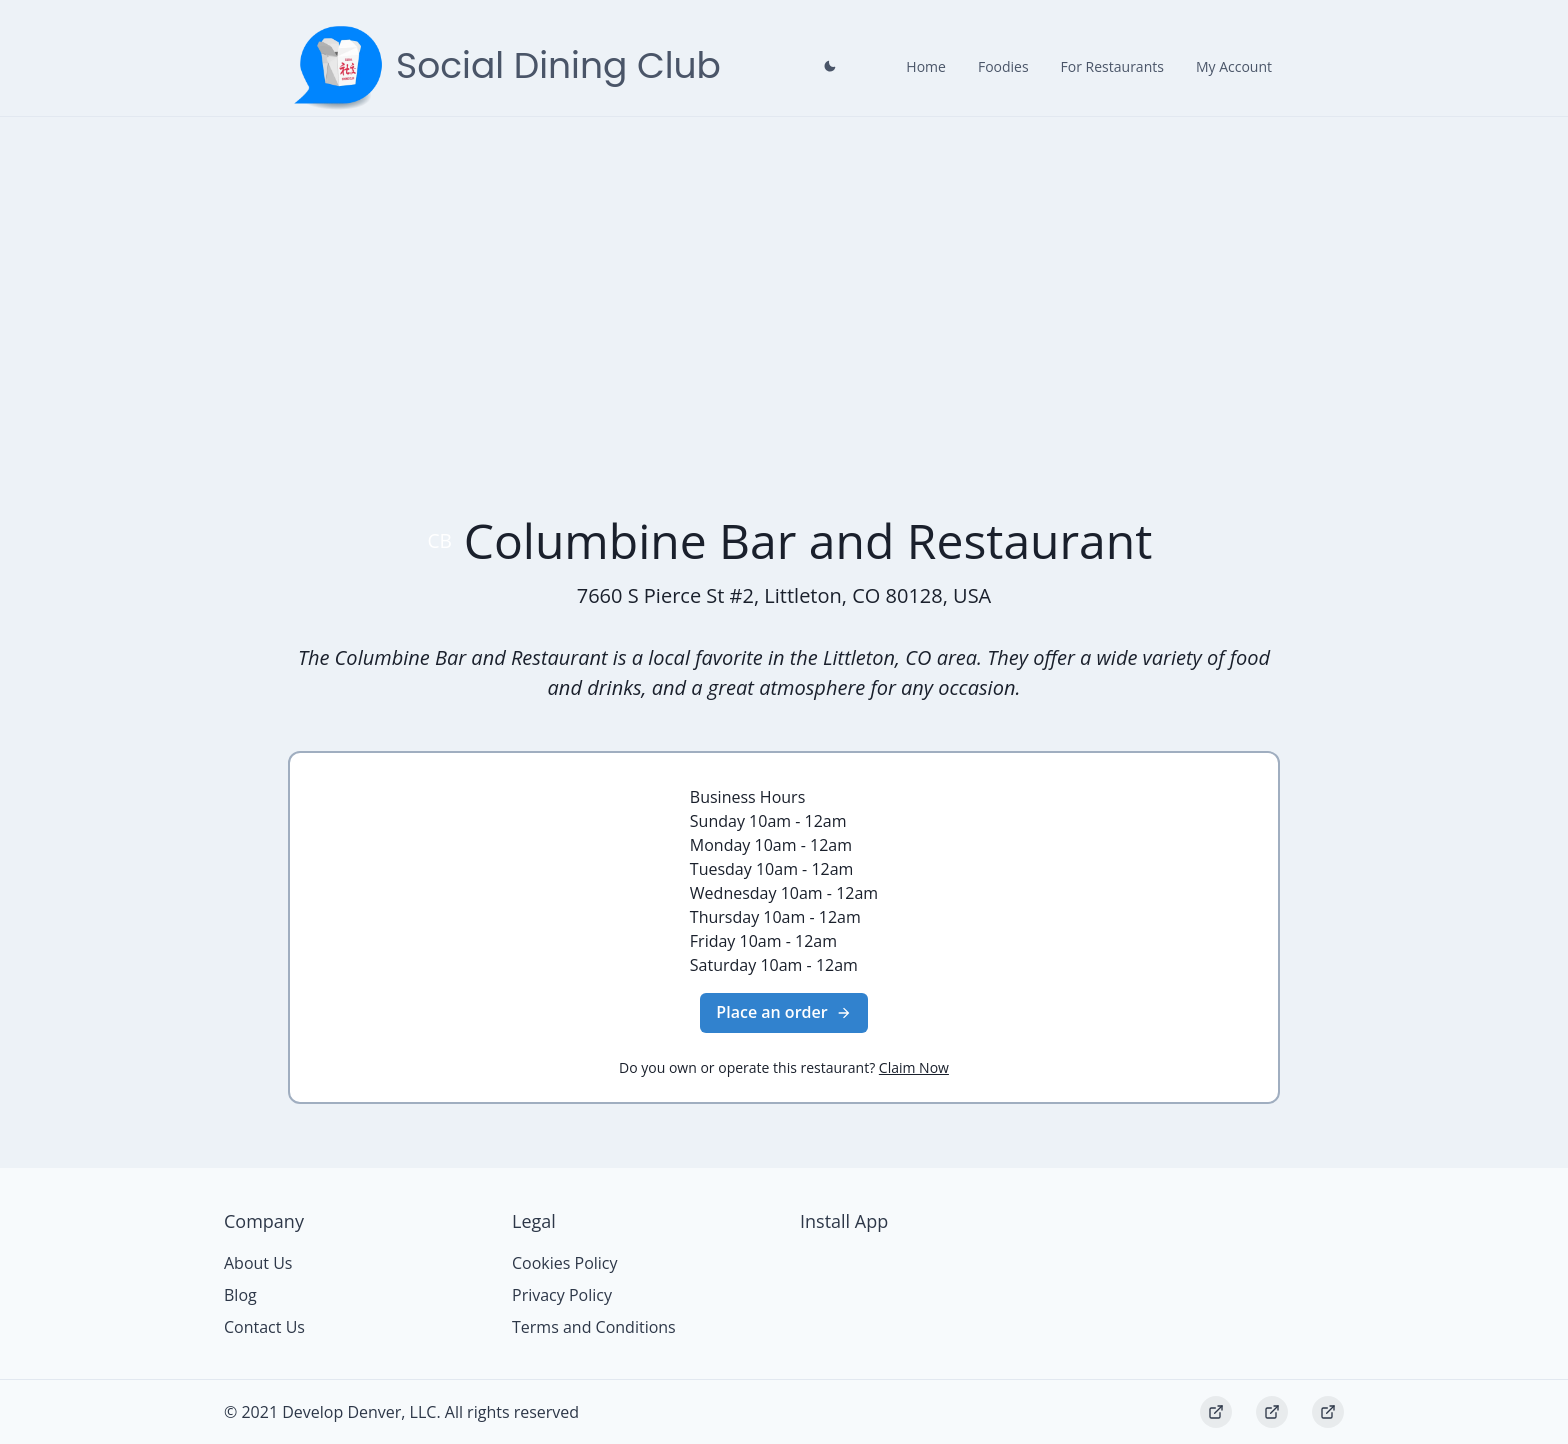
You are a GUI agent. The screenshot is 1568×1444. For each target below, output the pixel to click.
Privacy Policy (562, 1295)
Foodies (1003, 66)
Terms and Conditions (594, 1327)
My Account (1234, 66)
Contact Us (264, 1327)
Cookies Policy (565, 1263)
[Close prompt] (830, 66)
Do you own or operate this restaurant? (784, 1067)
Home (926, 66)
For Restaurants (1112, 66)
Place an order (783, 1012)
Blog (240, 1295)
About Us (258, 1263)
